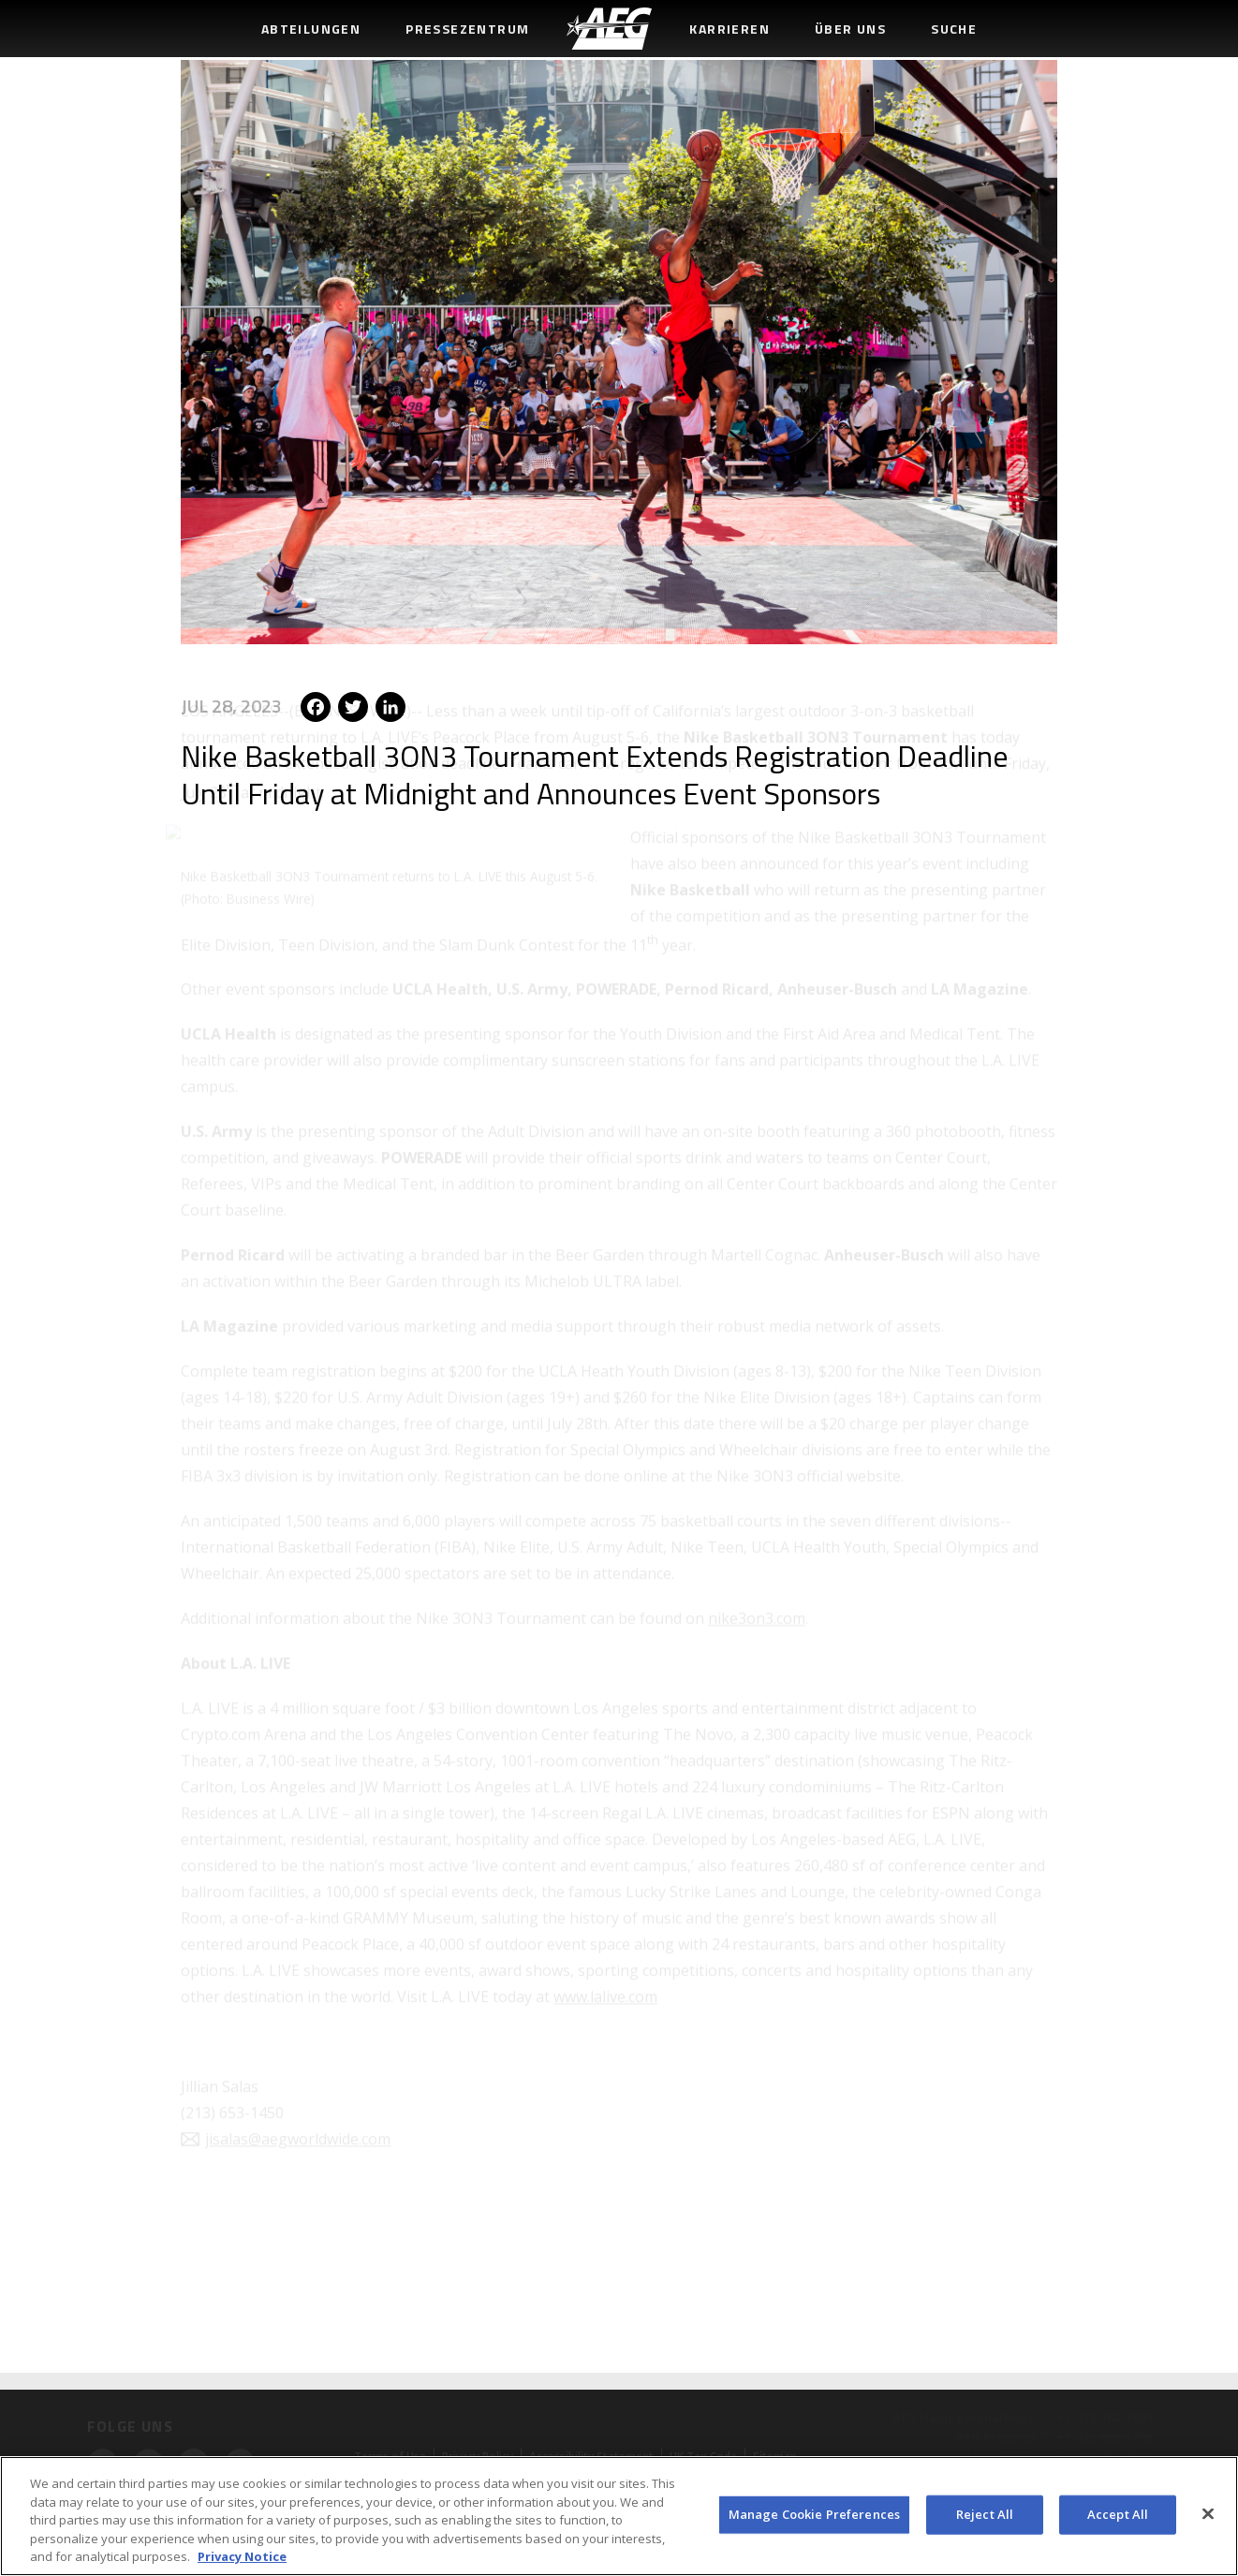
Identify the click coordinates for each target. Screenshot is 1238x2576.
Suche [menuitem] (954, 28)
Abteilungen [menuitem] (311, 28)
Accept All (1117, 2514)
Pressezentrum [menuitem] (467, 28)
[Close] (1208, 2514)
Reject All (984, 2514)
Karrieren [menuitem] (729, 28)
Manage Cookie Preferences (814, 2514)
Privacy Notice (242, 2556)
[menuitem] (609, 28)
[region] (619, 2516)
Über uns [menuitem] (850, 28)
